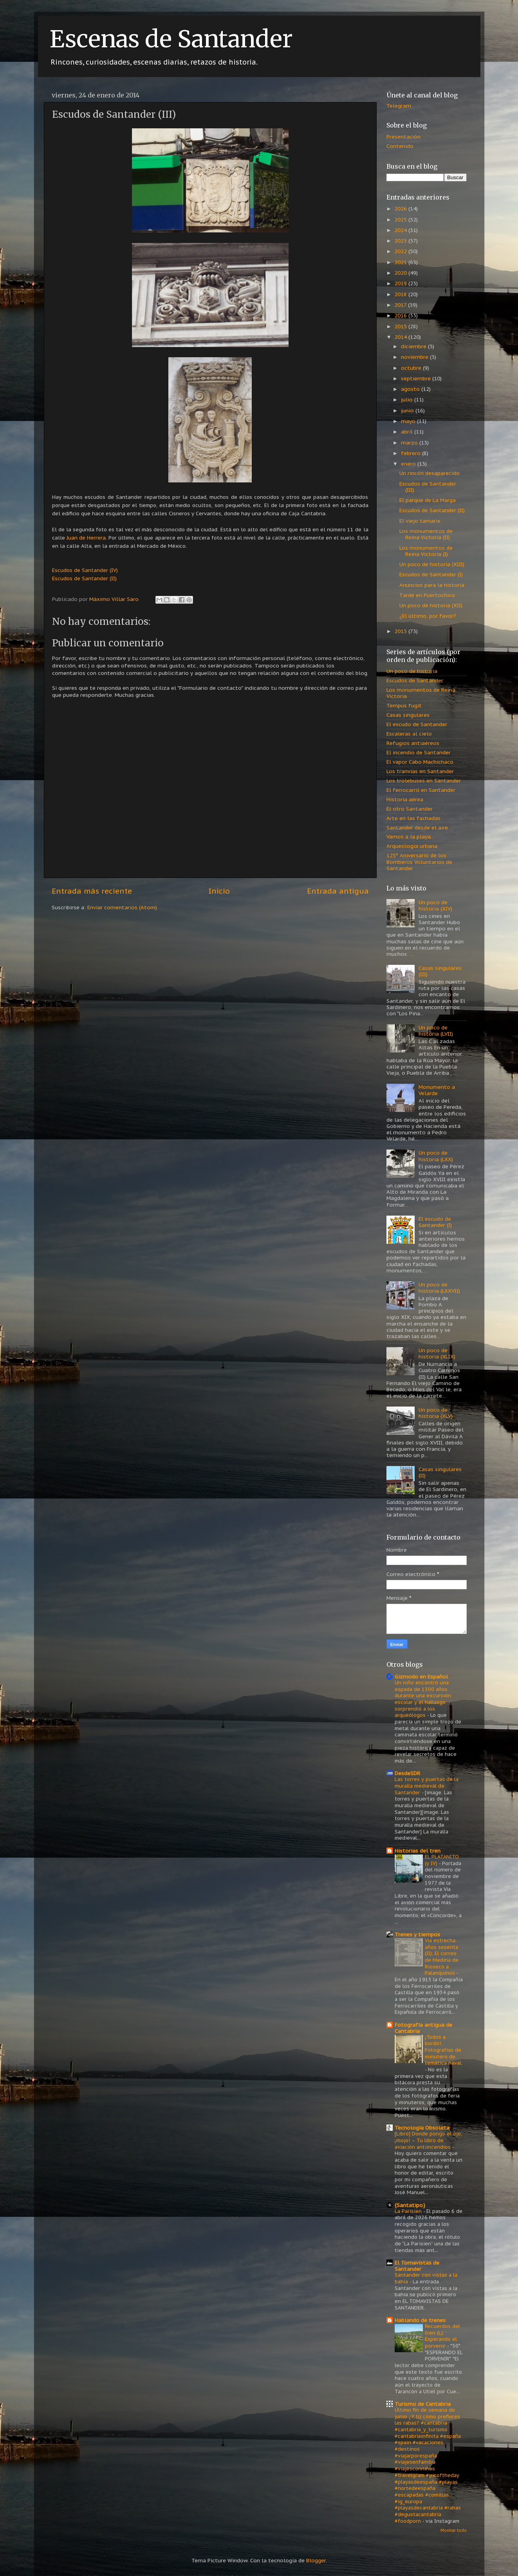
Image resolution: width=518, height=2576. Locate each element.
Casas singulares (408, 714)
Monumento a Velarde (437, 1090)
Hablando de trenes (420, 2320)
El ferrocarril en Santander (420, 789)
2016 (401, 315)
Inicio (219, 891)
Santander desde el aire (417, 827)
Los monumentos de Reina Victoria (420, 693)
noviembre (415, 356)
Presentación (403, 136)
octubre (412, 367)
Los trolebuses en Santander (423, 780)
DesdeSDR (408, 1773)
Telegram (398, 105)
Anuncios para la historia (431, 584)
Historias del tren (417, 1850)
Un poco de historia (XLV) (436, 1412)
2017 (401, 304)
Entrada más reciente (92, 891)
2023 (401, 240)
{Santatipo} (410, 2205)
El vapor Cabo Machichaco (419, 761)
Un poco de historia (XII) (430, 605)
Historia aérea (404, 799)
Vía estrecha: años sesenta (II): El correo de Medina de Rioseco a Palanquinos (441, 1956)
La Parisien (409, 2211)
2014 (401, 336)
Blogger (316, 2560)
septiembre (416, 378)
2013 (401, 631)
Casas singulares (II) (440, 1472)
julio (407, 399)
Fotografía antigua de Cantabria (423, 2028)
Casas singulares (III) (440, 971)
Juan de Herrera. (87, 537)
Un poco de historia (411, 671)
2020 (401, 272)
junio (408, 410)
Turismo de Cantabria (423, 2403)
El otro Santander (409, 808)
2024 (401, 230)
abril (407, 431)
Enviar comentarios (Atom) (122, 907)
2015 (401, 326)
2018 (401, 294)
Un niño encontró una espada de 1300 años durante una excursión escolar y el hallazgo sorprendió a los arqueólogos (423, 1698)
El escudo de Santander (416, 724)
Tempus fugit (404, 705)
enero (409, 463)
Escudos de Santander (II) (432, 510)
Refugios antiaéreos (412, 743)
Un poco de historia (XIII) (431, 564)
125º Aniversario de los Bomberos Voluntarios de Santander (419, 861)
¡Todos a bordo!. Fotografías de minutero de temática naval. (443, 2050)
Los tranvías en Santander (420, 771)
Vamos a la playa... (410, 836)
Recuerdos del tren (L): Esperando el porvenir (442, 2336)
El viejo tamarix (419, 520)
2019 (401, 283)
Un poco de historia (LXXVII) (439, 1287)
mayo (409, 421)
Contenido (399, 145)
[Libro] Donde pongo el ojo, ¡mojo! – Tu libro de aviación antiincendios (428, 2140)
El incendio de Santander (418, 752)
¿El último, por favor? (427, 615)
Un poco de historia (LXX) (436, 1155)
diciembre (414, 346)
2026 (401, 208)
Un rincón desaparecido (429, 473)
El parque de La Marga (427, 500)
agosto (411, 388)
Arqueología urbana (411, 845)
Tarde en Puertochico (427, 595)
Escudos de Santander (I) (431, 574)
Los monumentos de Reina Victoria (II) (426, 534)
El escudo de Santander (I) (435, 1222)
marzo (410, 442)
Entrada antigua (338, 891)
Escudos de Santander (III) (427, 486)
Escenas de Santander (171, 39)
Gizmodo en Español (421, 1676)
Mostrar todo (453, 2530)
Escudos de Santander (414, 680)
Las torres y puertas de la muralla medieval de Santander (426, 1785)
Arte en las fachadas (413, 818)
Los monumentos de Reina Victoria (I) (426, 551)
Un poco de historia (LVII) (436, 1030)
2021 (401, 262)
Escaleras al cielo (409, 733)
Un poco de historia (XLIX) (437, 1353)
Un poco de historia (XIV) (435, 905)
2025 (401, 219)
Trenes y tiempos (417, 1934)
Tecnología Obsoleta (422, 2127)
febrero (411, 453)
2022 (401, 251)
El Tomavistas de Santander (417, 2265)
